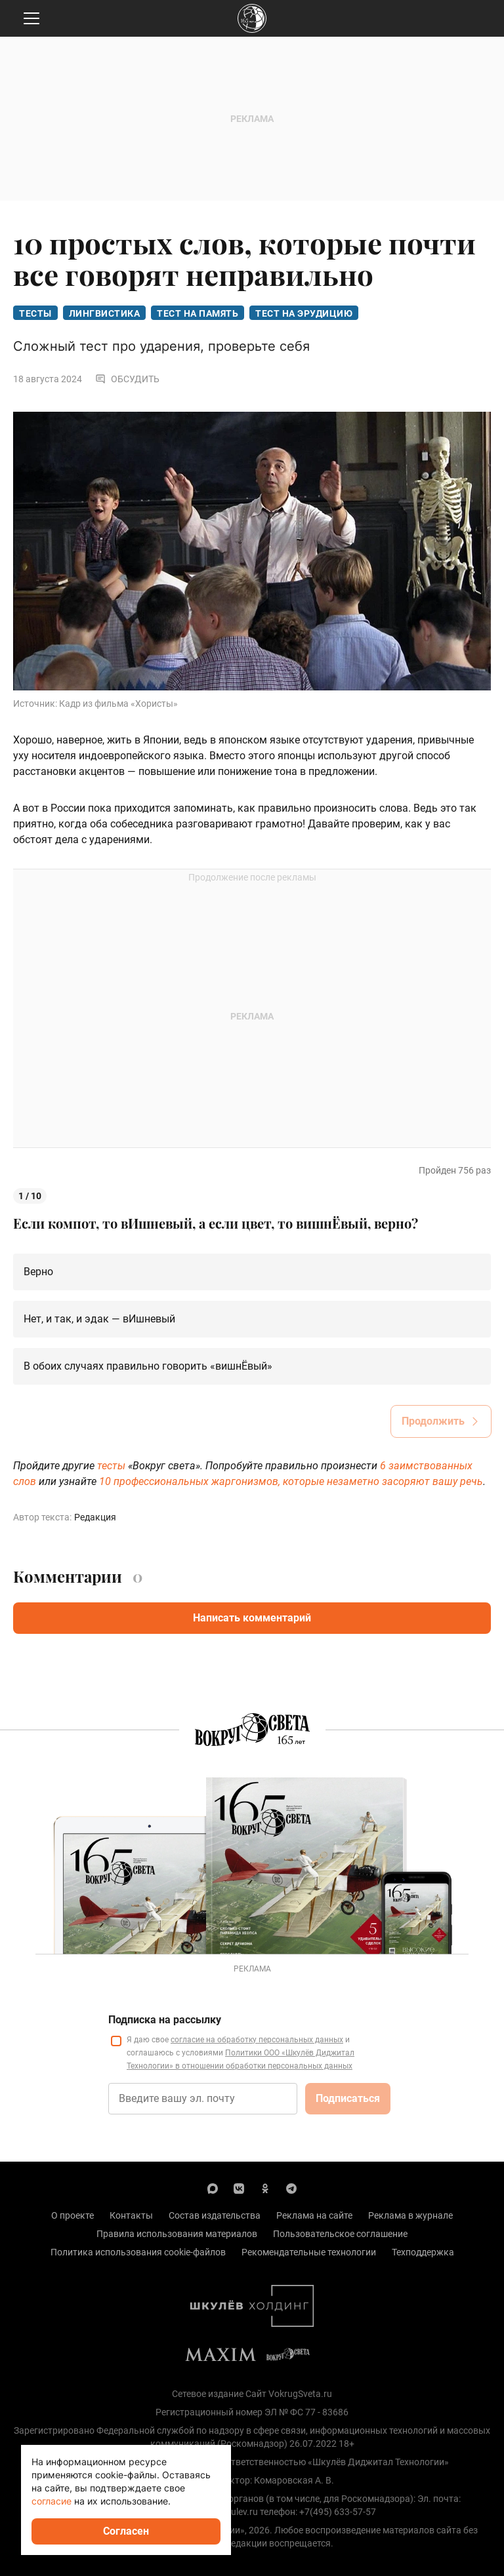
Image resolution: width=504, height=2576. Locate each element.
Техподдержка (423, 2252)
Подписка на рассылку (164, 2019)
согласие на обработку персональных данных (257, 2039)
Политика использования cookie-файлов (138, 2252)
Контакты (131, 2215)
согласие (52, 2501)
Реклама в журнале (410, 2215)
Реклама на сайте (314, 2215)
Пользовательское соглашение (340, 2234)
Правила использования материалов (176, 2234)
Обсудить (127, 379)
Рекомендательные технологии (309, 2252)
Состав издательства (215, 2215)
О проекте (72, 2215)
